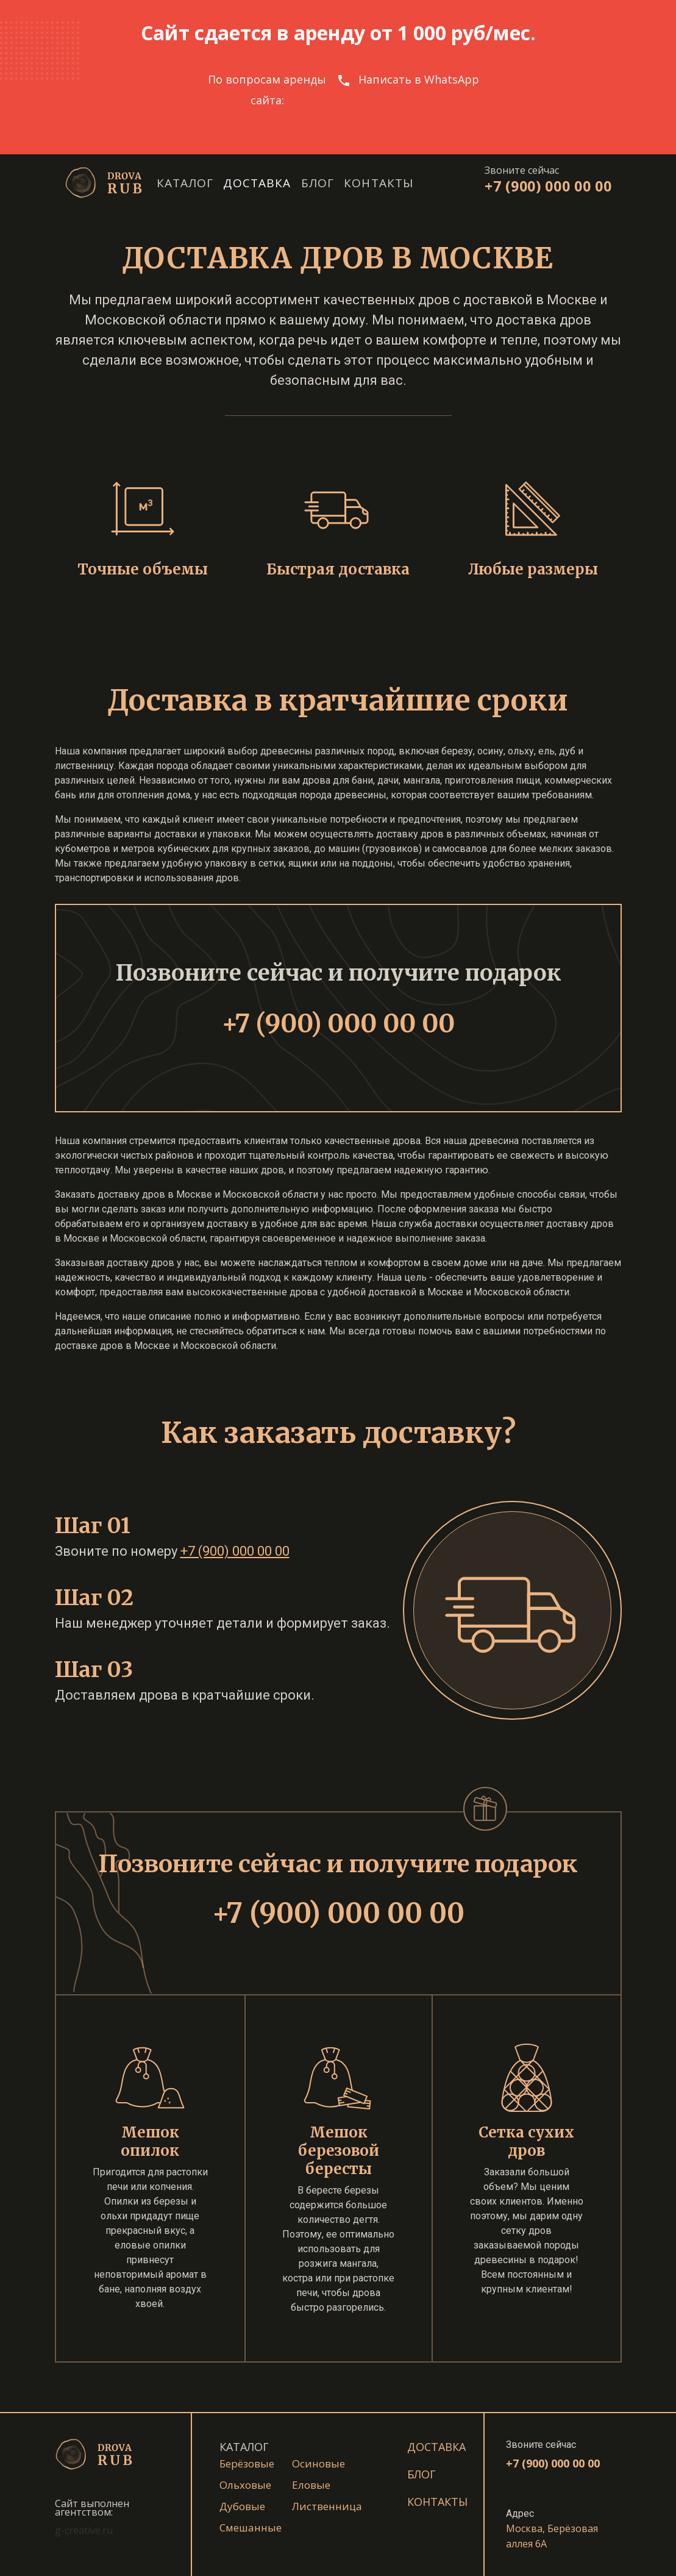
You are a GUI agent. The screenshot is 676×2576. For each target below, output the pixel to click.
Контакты (379, 183)
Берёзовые (246, 2463)
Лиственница (327, 2506)
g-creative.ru (84, 2530)
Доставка (257, 183)
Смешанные (250, 2528)
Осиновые (318, 2463)
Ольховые (245, 2485)
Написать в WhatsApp (418, 79)
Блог (318, 183)
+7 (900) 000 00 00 (548, 186)
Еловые (311, 2485)
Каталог (185, 183)
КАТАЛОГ (244, 2446)
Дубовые (242, 2506)
